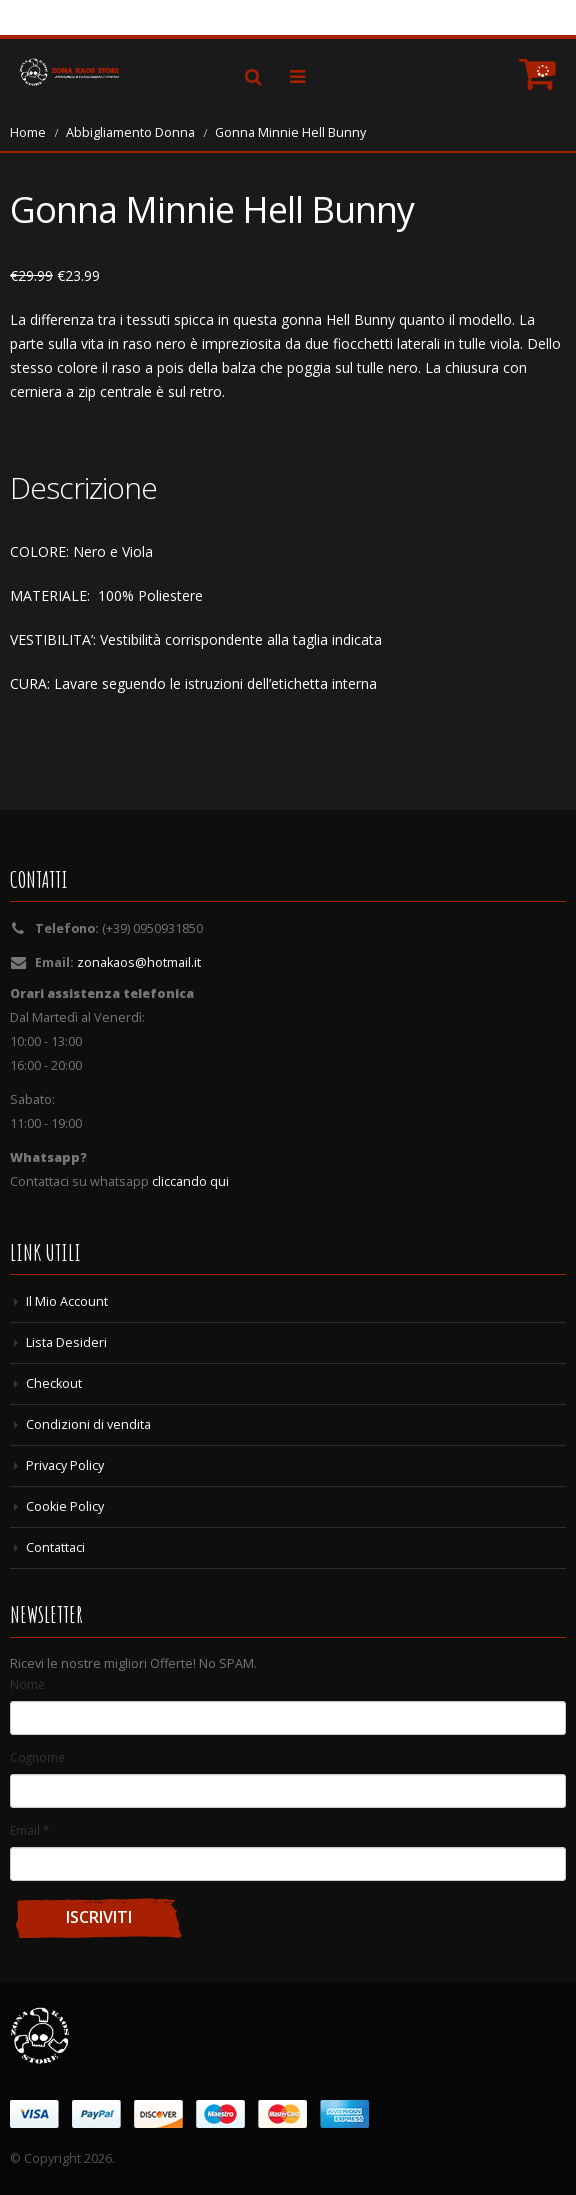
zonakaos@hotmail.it (139, 962)
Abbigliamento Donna (130, 132)
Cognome (37, 1757)
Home (28, 132)
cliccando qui (190, 1181)
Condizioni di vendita (88, 1424)
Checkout (54, 1383)
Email (29, 1830)
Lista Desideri (66, 1342)
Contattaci (55, 1547)
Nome (27, 1684)
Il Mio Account (67, 1301)
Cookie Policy (65, 1506)
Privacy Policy (65, 1465)
